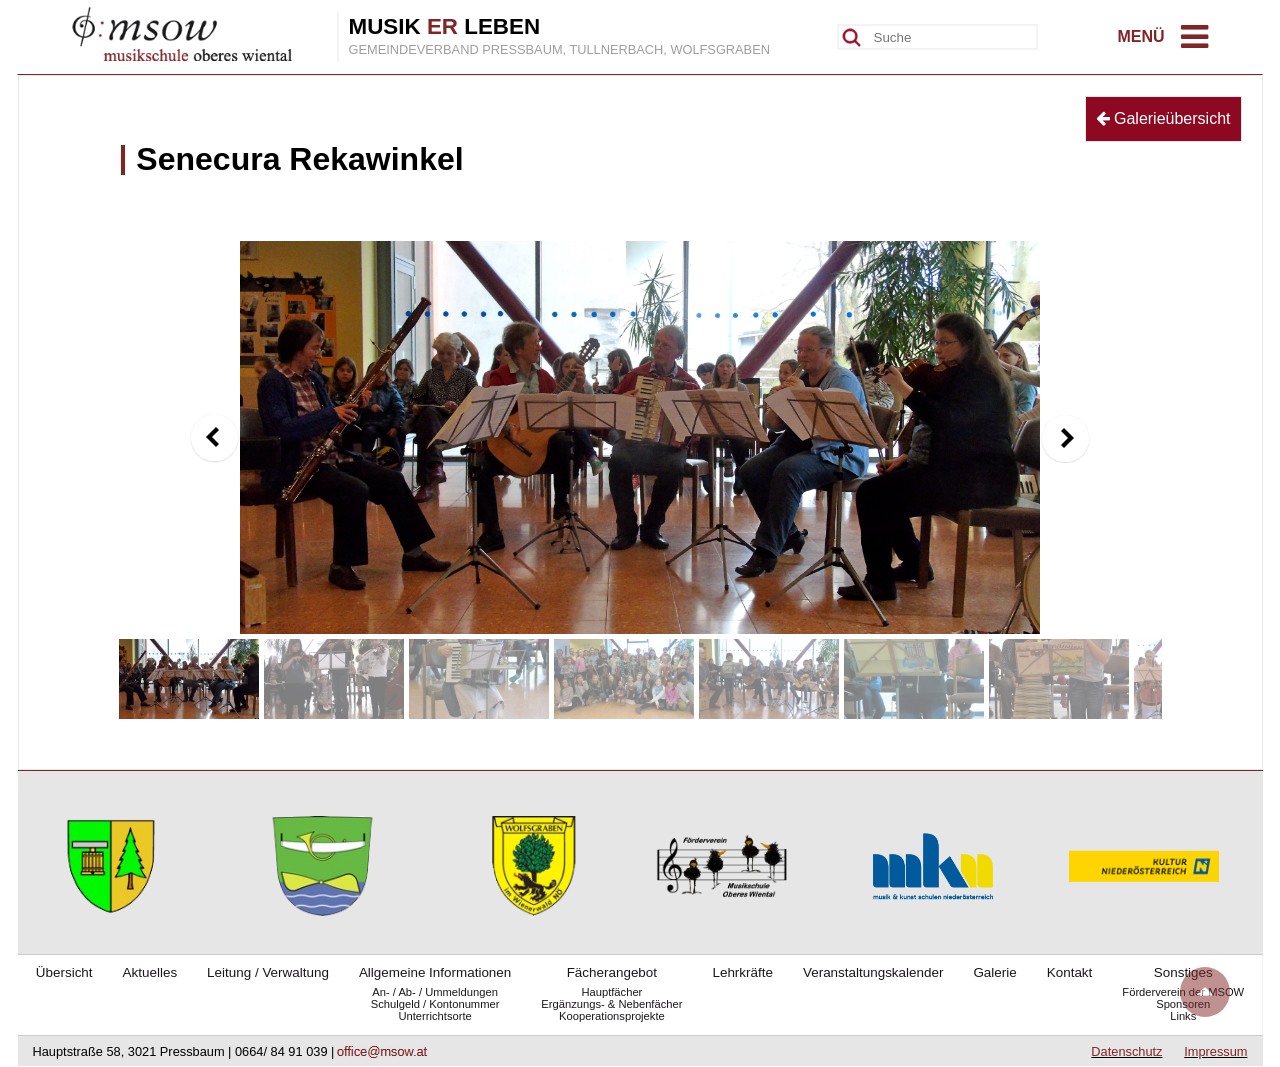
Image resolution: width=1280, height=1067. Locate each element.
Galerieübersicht (1163, 118)
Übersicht (64, 972)
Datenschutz (1126, 1051)
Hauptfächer (611, 992)
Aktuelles (150, 972)
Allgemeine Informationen (435, 972)
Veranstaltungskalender (873, 972)
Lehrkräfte (742, 972)
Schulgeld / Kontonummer (435, 1004)
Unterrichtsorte (434, 1016)
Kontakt (1070, 972)
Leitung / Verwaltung (268, 972)
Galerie (994, 972)
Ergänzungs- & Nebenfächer (611, 1004)
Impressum (1215, 1051)
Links (1183, 1016)
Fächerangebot (612, 972)
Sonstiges (1183, 972)
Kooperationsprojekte (612, 1016)
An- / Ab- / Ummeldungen (435, 992)
